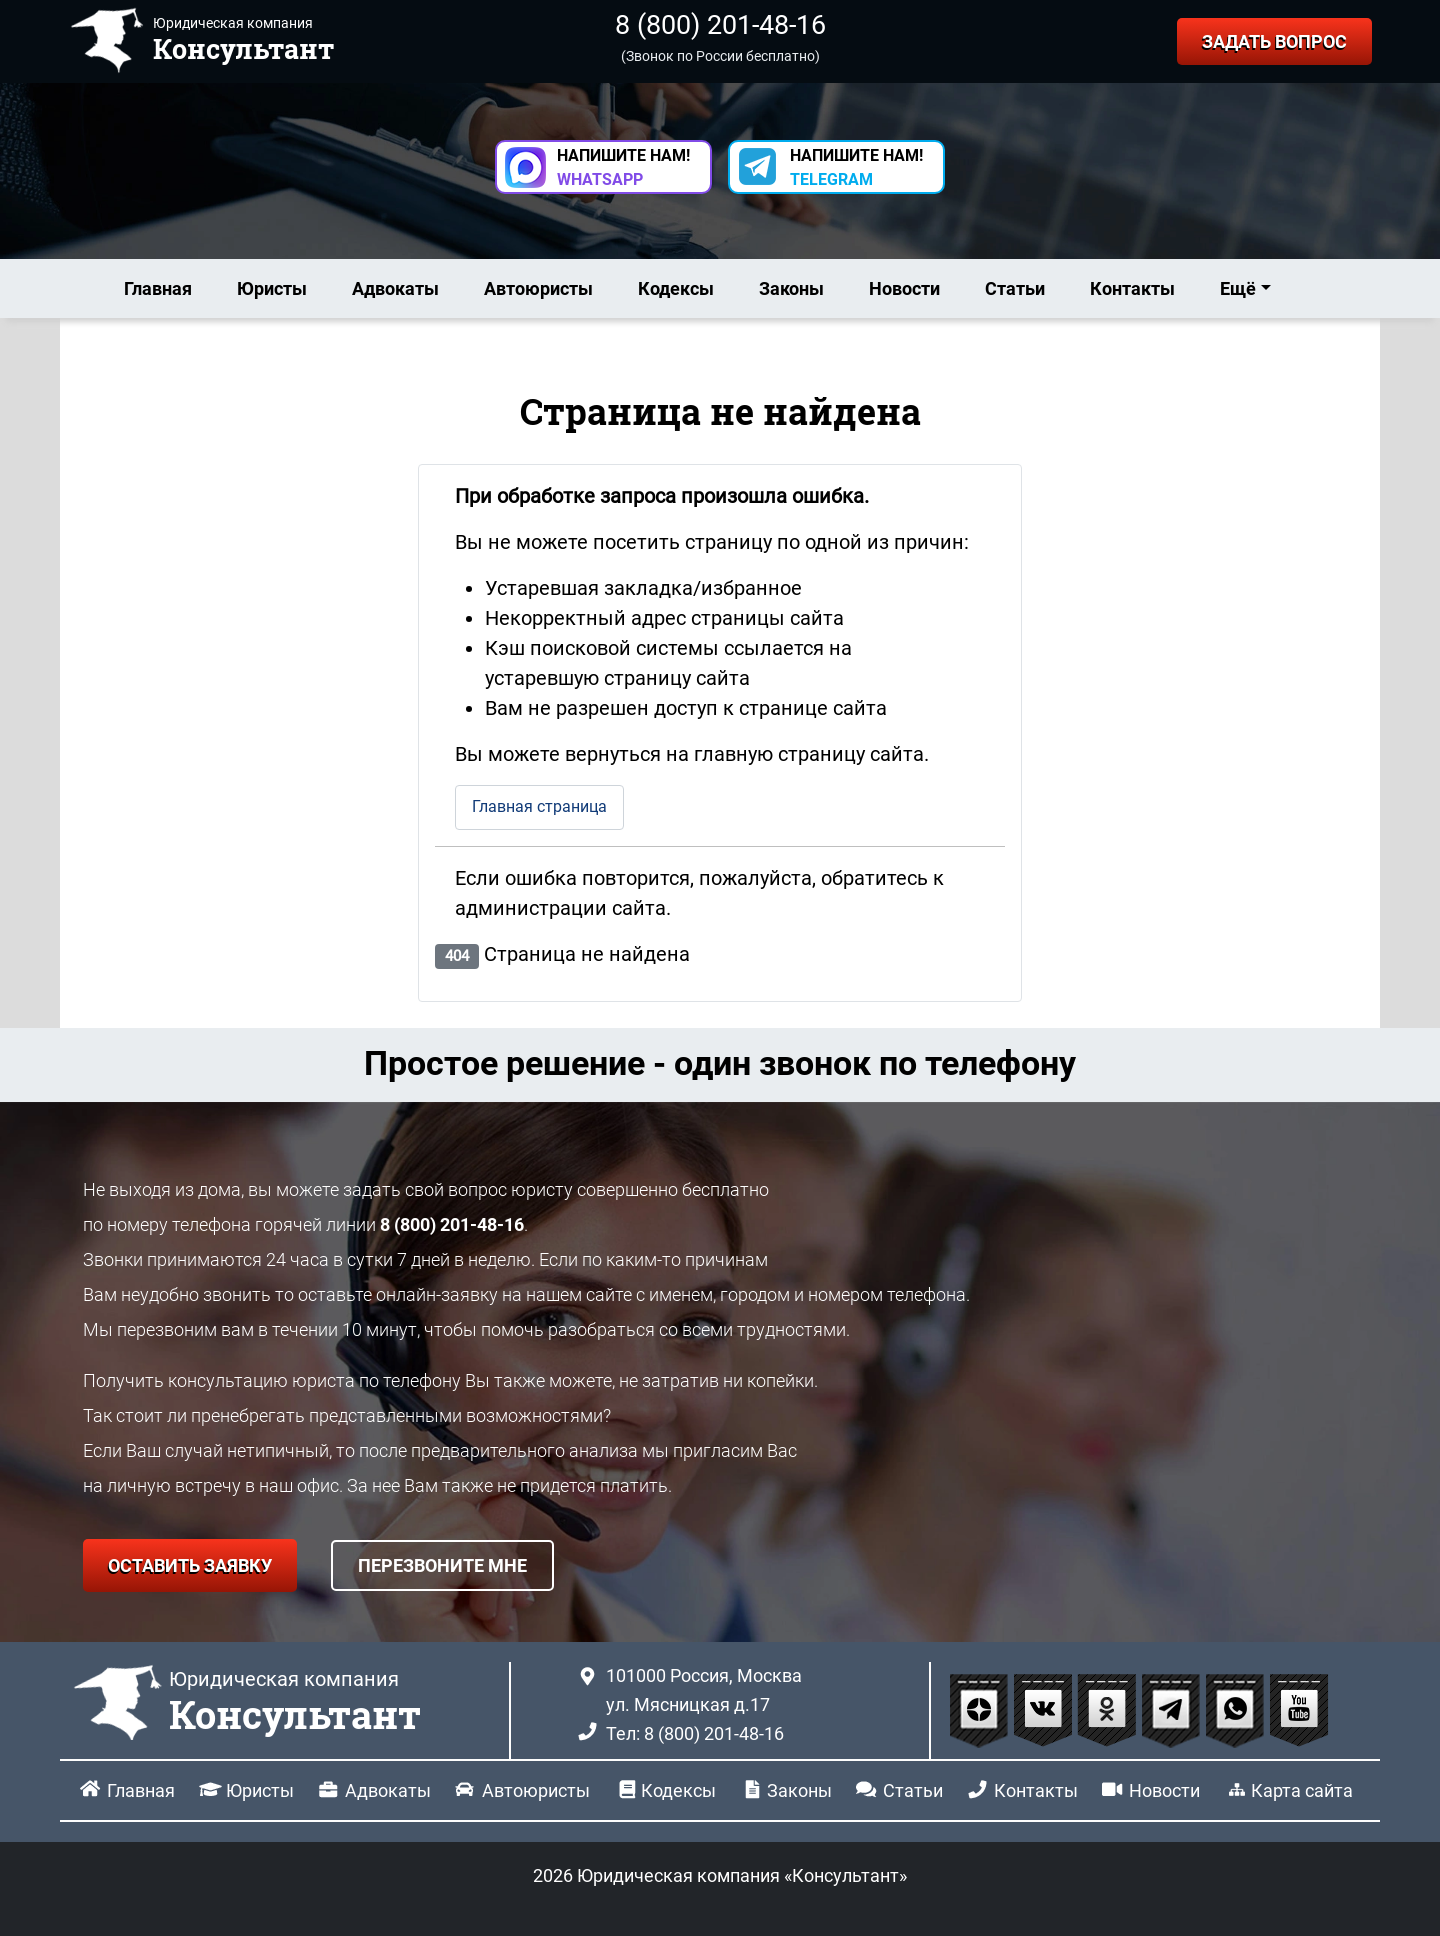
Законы (791, 288)
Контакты (1132, 288)
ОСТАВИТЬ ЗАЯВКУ (190, 1565)
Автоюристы (538, 288)
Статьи (1015, 288)
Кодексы (676, 288)
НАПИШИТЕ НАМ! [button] (623, 167)
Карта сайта (1302, 1790)
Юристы (272, 288)
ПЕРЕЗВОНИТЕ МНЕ (442, 1565)
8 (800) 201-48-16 (720, 25)
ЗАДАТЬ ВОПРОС (1274, 41)
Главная (158, 288)
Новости (904, 288)
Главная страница (539, 806)
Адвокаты (395, 288)
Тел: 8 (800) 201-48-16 (695, 1733)
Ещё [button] (1238, 288)
